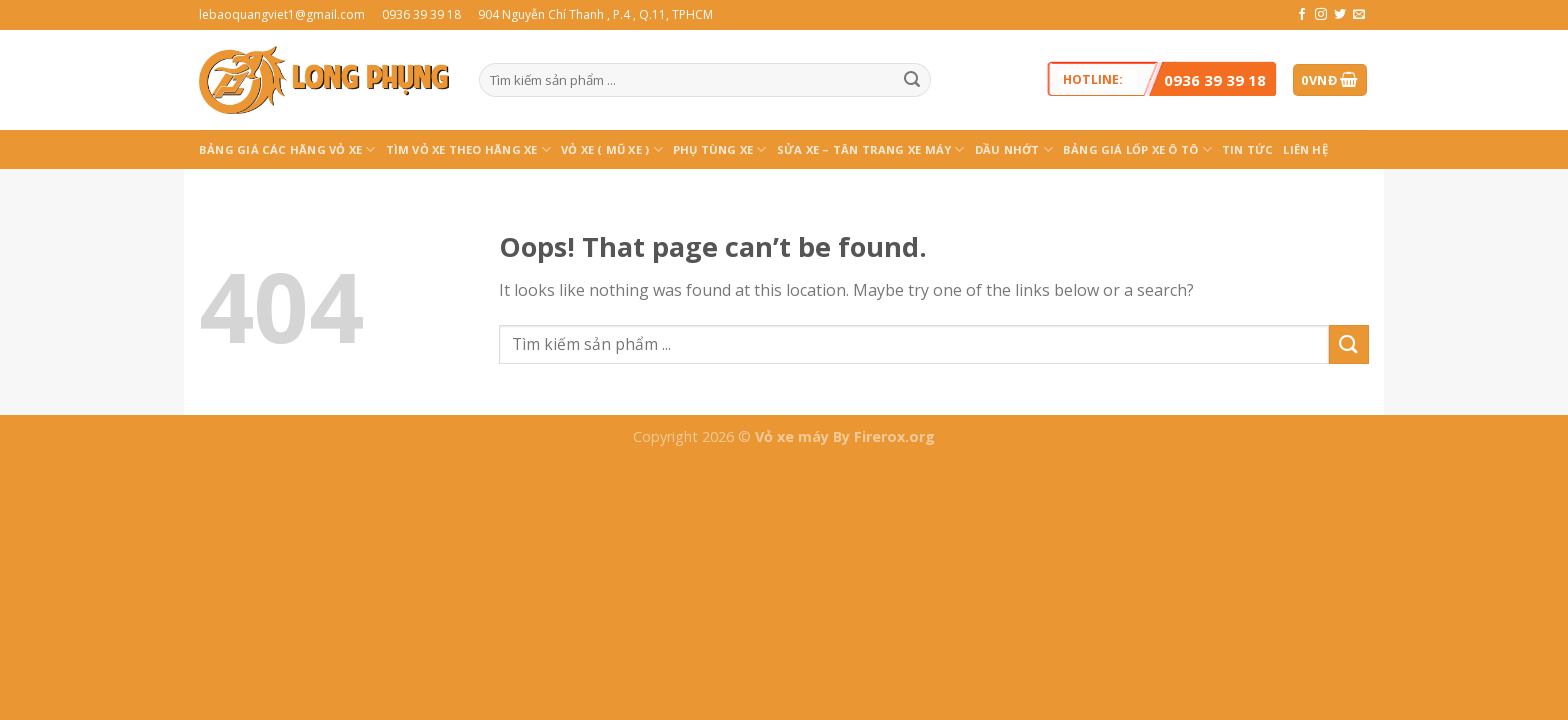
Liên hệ (1305, 149)
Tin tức (1248, 149)
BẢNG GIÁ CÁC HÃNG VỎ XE (287, 149)
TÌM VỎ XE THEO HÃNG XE (468, 149)
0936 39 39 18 (1215, 80)
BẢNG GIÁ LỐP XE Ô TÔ (1137, 149)
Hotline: (1164, 79)
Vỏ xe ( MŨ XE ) (612, 149)
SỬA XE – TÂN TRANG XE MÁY (871, 149)
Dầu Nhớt (1014, 149)
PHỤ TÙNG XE (720, 149)
